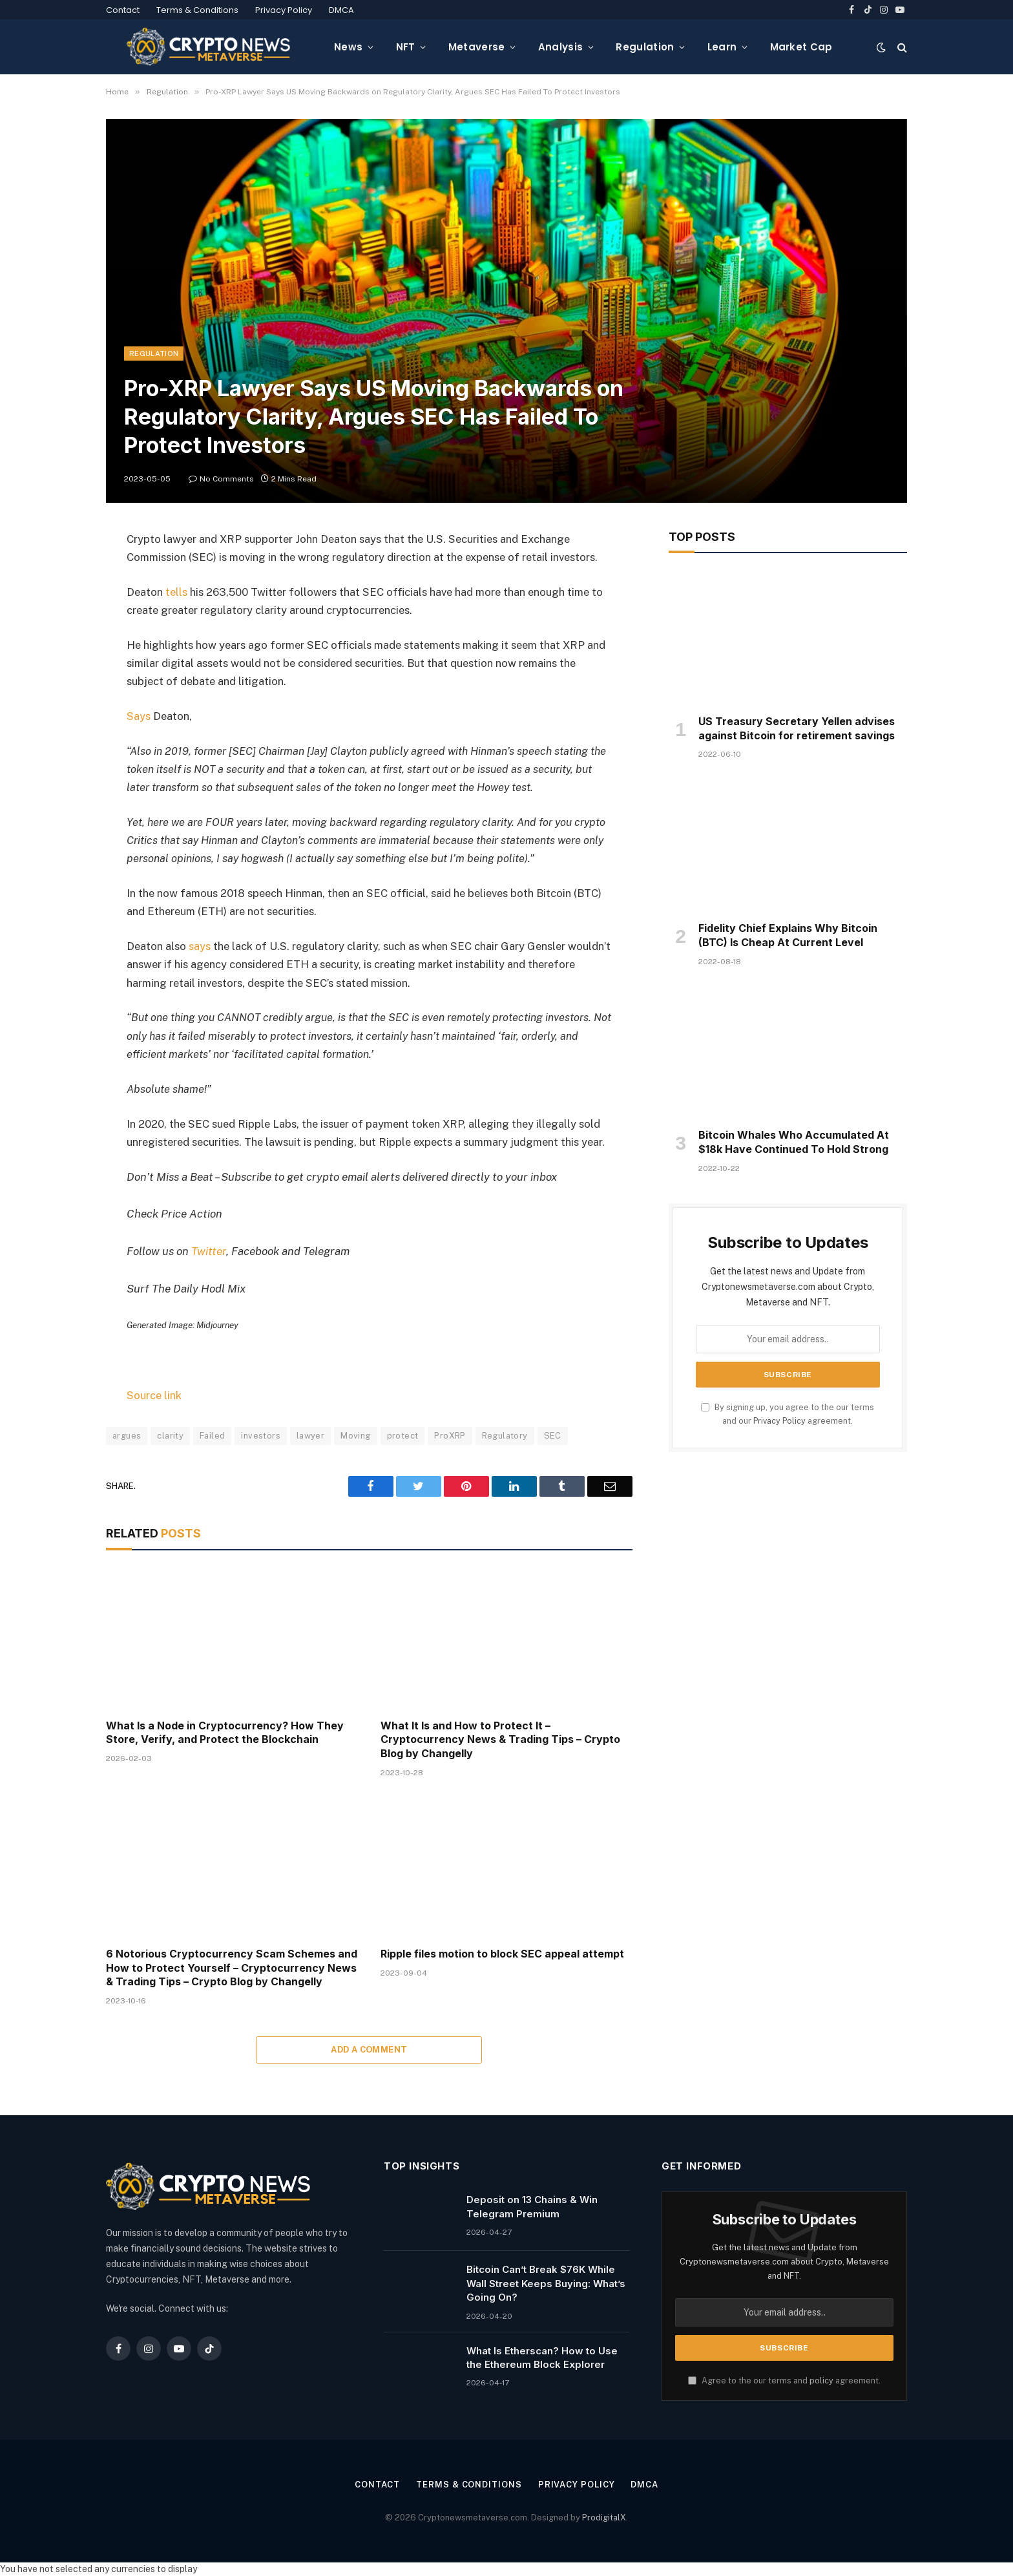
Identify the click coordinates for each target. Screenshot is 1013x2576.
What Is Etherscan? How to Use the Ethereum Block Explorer (542, 2357)
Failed (212, 1436)
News (348, 47)
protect (403, 1436)
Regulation (645, 47)
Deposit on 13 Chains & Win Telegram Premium (532, 2206)
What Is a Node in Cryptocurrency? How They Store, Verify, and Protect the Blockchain (225, 1732)
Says (139, 716)
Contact (123, 10)
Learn (722, 47)
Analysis (560, 47)
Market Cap (801, 47)
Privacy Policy (283, 10)
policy (821, 2380)
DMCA (341, 10)
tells (176, 592)
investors (260, 1436)
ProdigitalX (604, 2517)
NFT (405, 47)
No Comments (221, 478)
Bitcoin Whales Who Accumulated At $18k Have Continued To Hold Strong (793, 1142)
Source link (154, 1395)
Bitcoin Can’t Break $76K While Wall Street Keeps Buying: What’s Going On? (545, 2283)
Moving (355, 1436)
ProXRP (449, 1436)
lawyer (310, 1436)
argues (126, 1436)
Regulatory (505, 1436)
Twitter (208, 1251)
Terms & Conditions (197, 10)
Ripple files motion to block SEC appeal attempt (502, 1953)
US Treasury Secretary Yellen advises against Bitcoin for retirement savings (796, 728)
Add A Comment (369, 2049)
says (198, 946)
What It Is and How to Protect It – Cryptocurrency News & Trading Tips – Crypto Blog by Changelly (500, 1739)
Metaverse (476, 47)
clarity (170, 1436)
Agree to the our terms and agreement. (784, 2380)
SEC (552, 1436)
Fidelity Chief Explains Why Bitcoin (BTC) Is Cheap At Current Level (787, 935)
